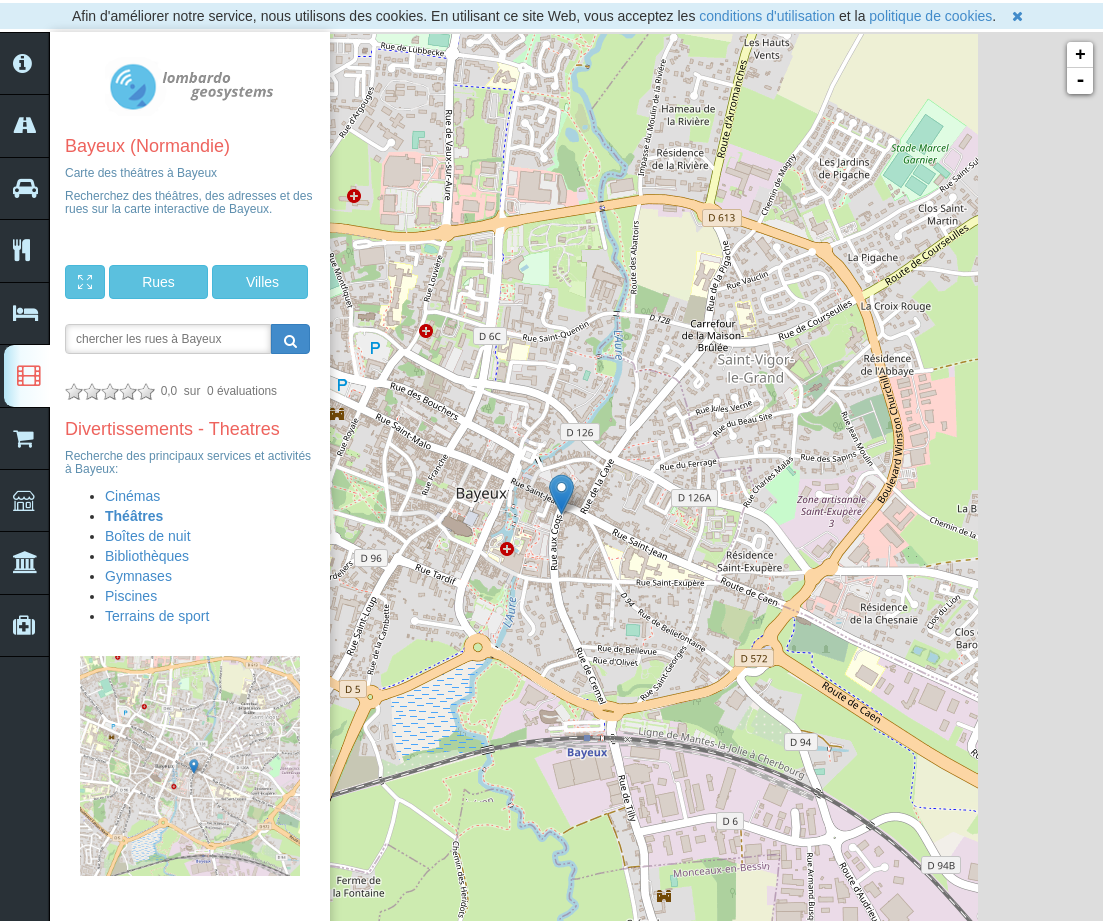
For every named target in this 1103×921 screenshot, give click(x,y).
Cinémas (132, 496)
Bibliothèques (147, 556)
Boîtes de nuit (148, 536)
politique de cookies (930, 16)
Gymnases (138, 576)
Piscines (131, 596)
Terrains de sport (157, 616)
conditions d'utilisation (767, 16)
